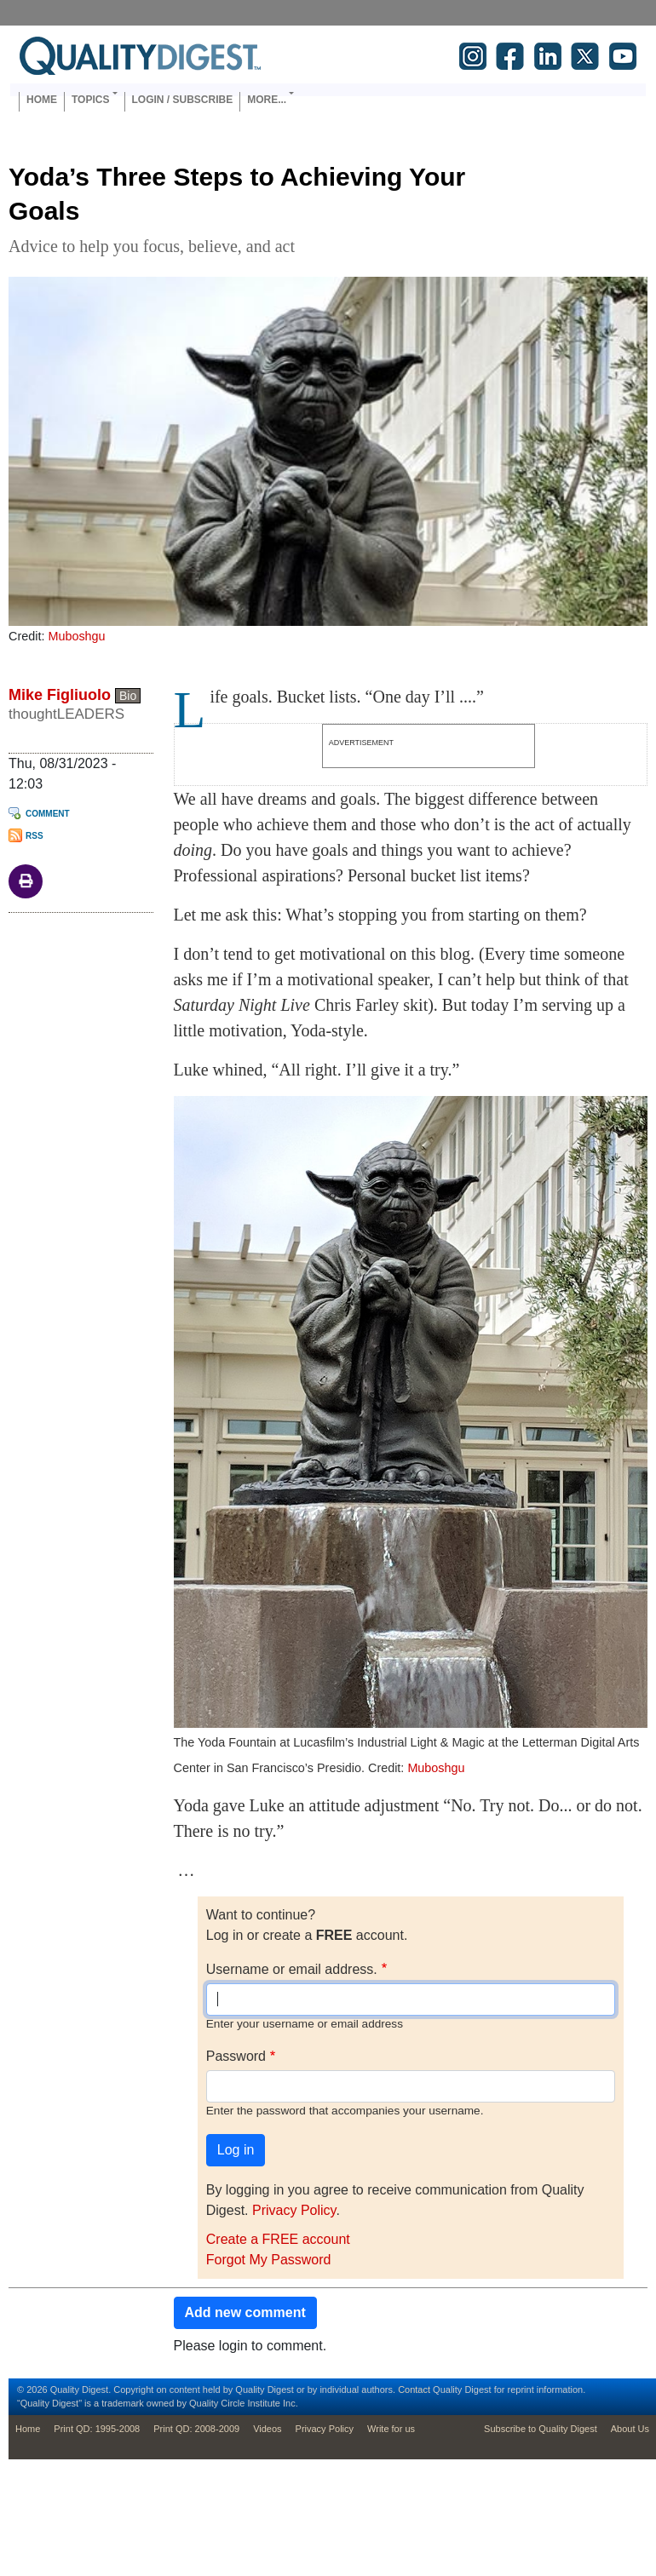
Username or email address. (291, 1969)
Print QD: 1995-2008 (97, 2429)
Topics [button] (90, 100)
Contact (414, 2389)
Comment (48, 813)
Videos (267, 2429)
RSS (34, 835)
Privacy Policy (294, 2210)
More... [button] (266, 100)
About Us (630, 2429)
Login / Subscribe (182, 100)
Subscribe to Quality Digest (540, 2429)
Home (41, 100)
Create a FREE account (278, 2239)
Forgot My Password (268, 2259)
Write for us (391, 2429)
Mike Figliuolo (60, 694)
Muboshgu (76, 636)
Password (236, 2056)
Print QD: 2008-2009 (196, 2429)
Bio (127, 696)
